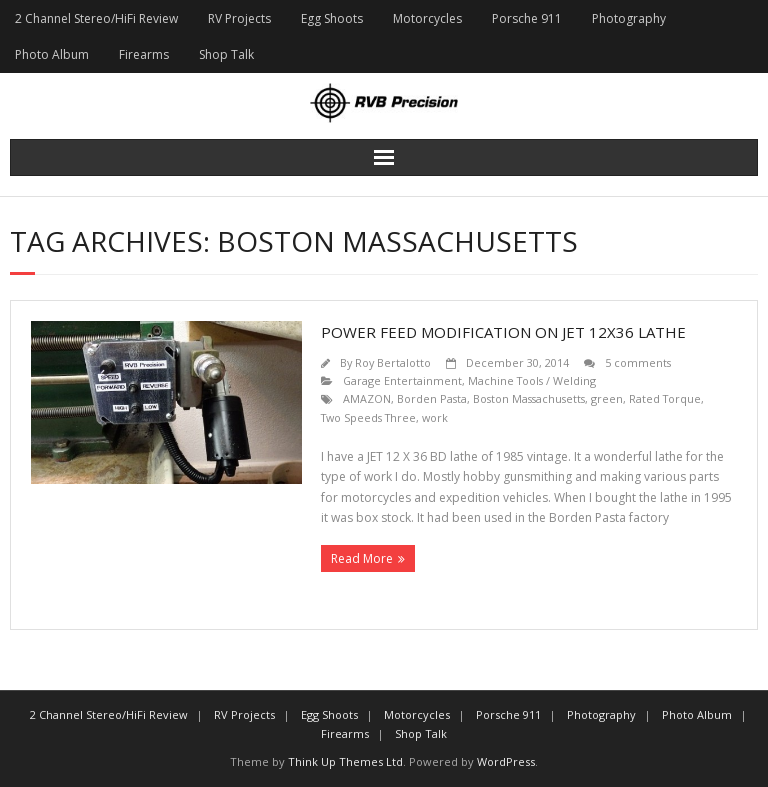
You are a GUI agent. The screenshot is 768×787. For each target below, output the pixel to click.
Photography (629, 18)
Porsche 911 (527, 18)
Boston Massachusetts (529, 398)
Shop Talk (226, 54)
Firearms (144, 54)
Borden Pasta (432, 398)
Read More (362, 558)
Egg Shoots (332, 18)
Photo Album (52, 54)
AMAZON (367, 398)
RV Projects (239, 18)
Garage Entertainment (402, 380)
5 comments (638, 362)
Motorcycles (427, 18)
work (435, 417)
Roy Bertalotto (393, 362)
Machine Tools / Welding (532, 380)
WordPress (506, 761)
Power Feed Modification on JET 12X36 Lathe (503, 332)
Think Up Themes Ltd (345, 761)
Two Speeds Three (368, 417)
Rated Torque (665, 398)
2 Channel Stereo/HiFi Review (96, 18)
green (607, 398)
